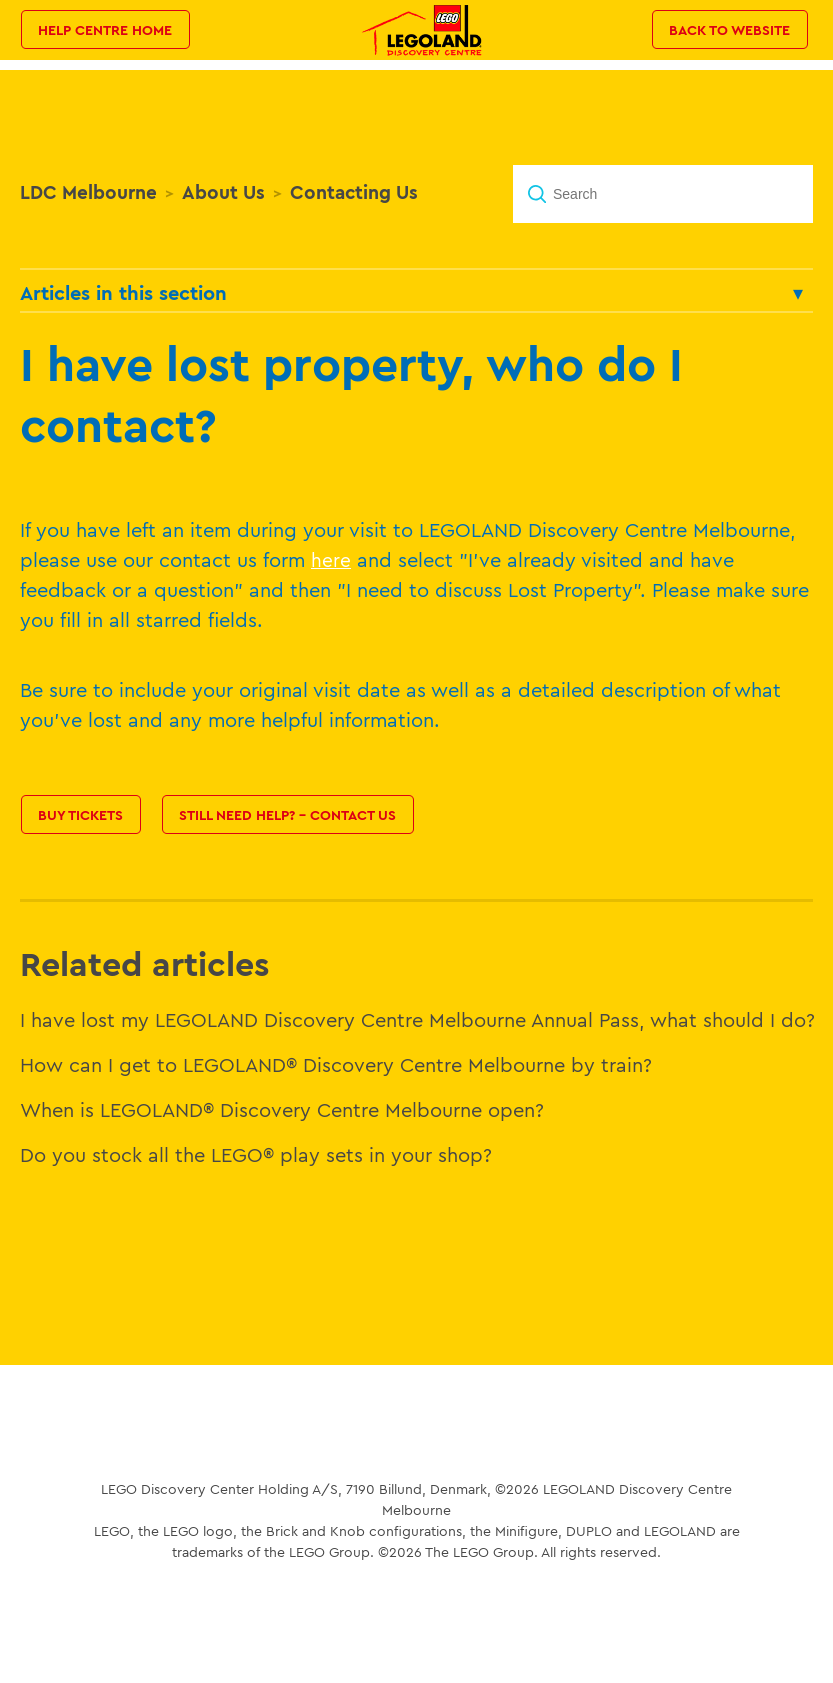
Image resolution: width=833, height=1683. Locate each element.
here (331, 560)
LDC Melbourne (88, 192)
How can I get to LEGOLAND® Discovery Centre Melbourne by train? (336, 1064)
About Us (223, 192)
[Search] (663, 194)
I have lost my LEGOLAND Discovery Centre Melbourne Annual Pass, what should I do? (417, 1019)
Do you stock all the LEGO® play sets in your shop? (256, 1154)
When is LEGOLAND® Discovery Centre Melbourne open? (282, 1109)
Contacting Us (354, 192)
